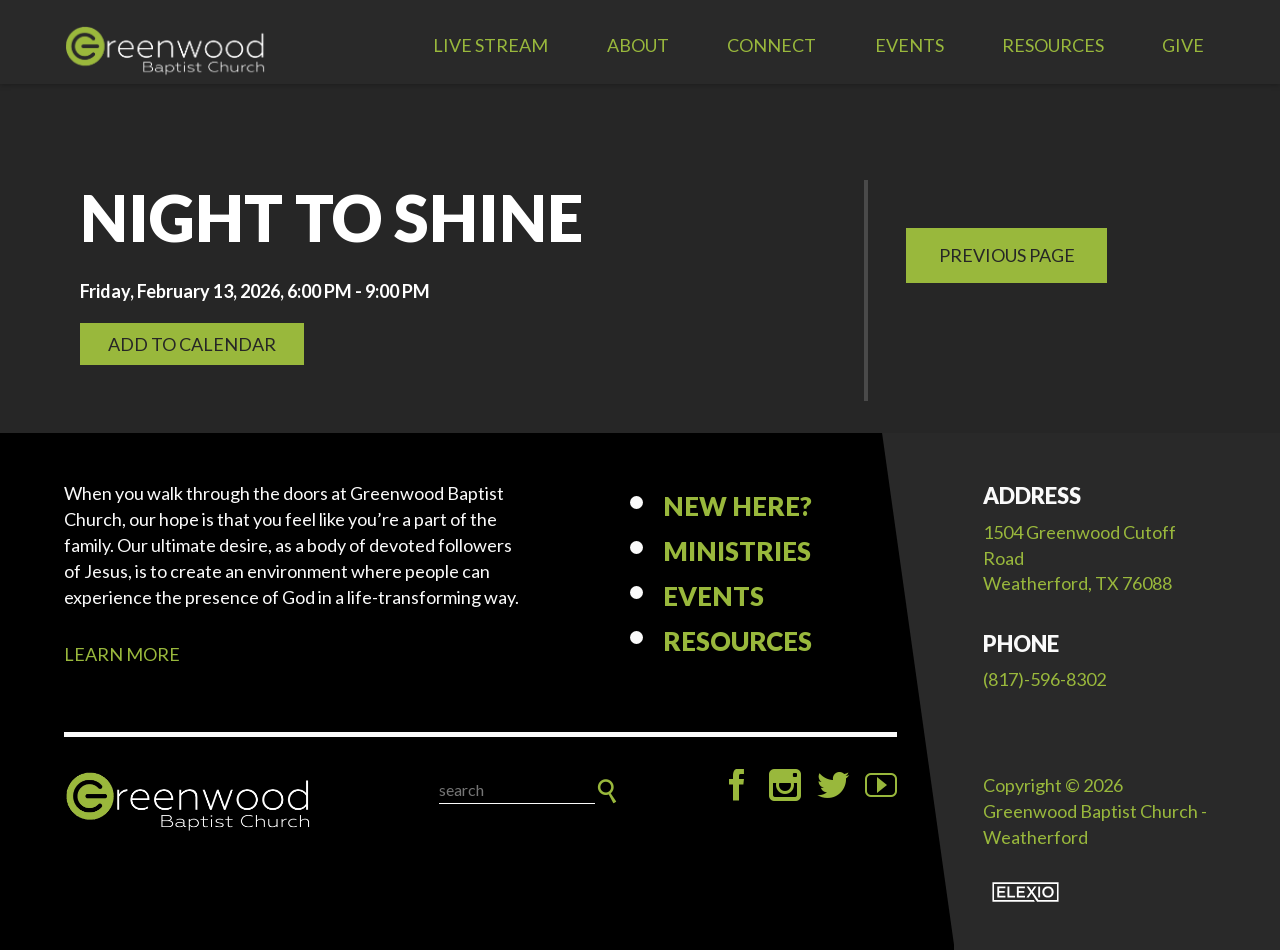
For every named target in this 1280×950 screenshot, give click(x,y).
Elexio (1025, 892)
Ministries (737, 551)
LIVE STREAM (490, 45)
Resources (1053, 45)
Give (1183, 45)
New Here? (737, 506)
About (638, 45)
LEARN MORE (122, 654)
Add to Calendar (192, 344)
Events (909, 45)
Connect (771, 45)
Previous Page (1007, 255)
